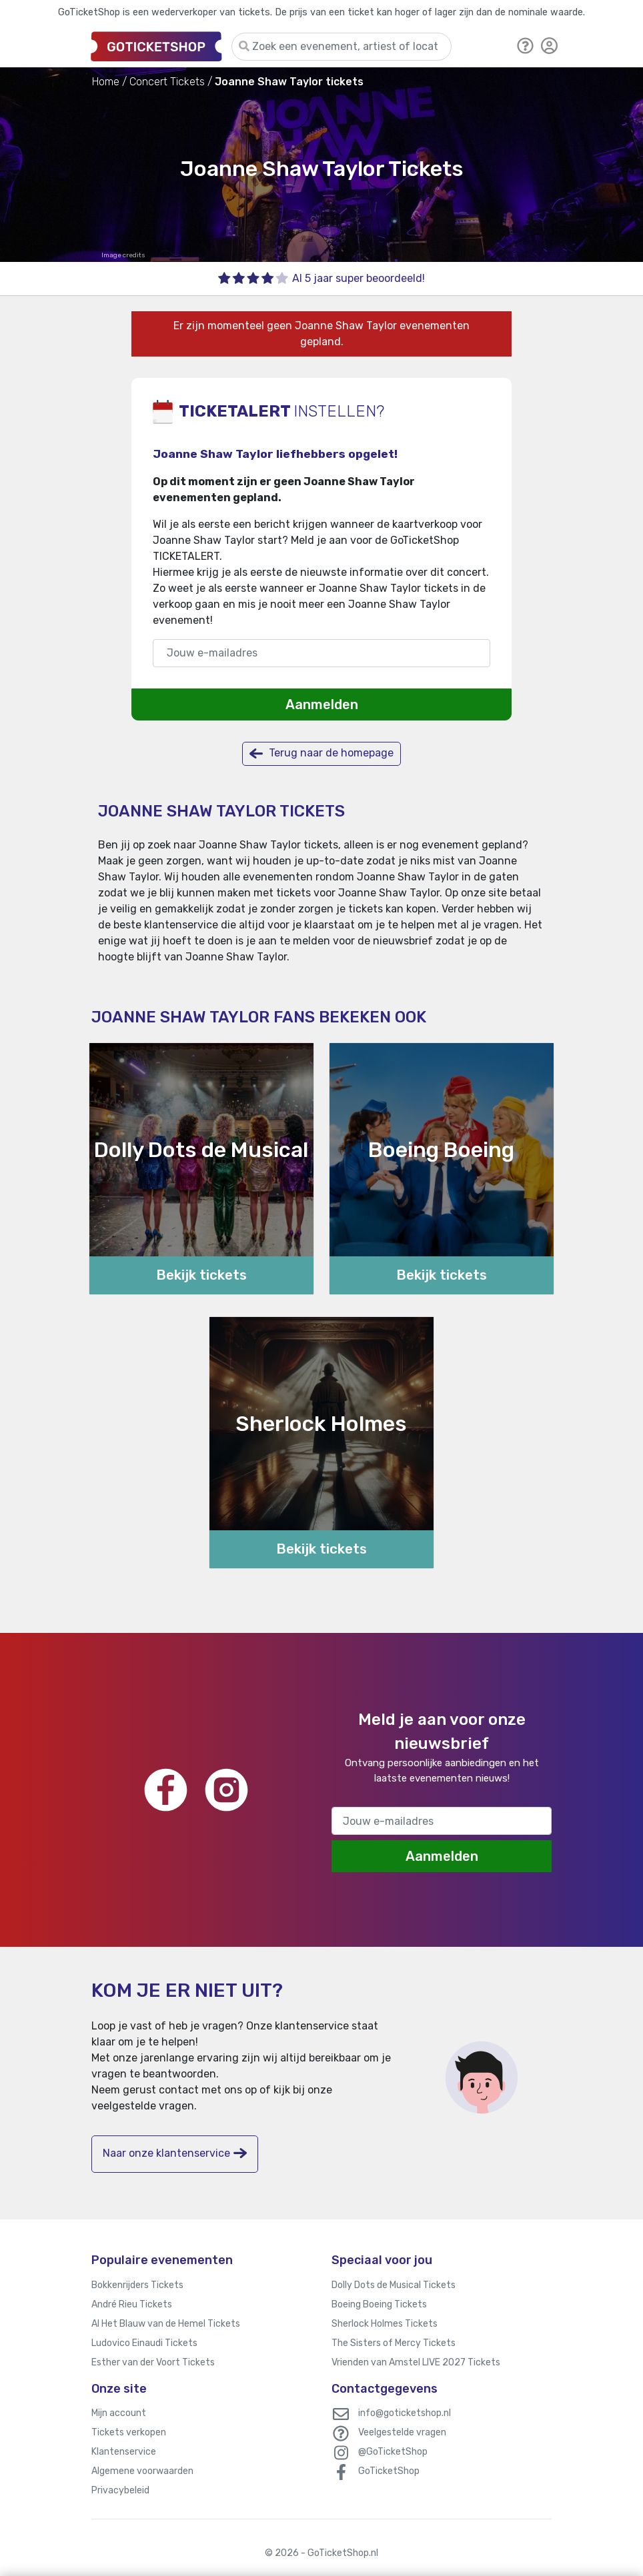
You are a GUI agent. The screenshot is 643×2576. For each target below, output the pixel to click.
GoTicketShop (389, 2471)
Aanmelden (321, 704)
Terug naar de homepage (321, 753)
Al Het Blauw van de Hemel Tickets (165, 2323)
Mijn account (118, 2413)
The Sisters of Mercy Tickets (394, 2343)
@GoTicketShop (393, 2451)
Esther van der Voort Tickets (153, 2362)
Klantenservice (123, 2451)
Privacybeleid (120, 2490)
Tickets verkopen (128, 2432)
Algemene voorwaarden (142, 2471)
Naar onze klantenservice (175, 2153)
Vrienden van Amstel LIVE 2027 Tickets (416, 2362)
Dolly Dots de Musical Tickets (394, 2285)
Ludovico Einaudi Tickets (144, 2343)
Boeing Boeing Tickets (379, 2304)
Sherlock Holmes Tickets (385, 2323)
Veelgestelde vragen (402, 2432)
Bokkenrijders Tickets (137, 2285)
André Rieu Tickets (131, 2304)
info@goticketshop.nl (404, 2413)
